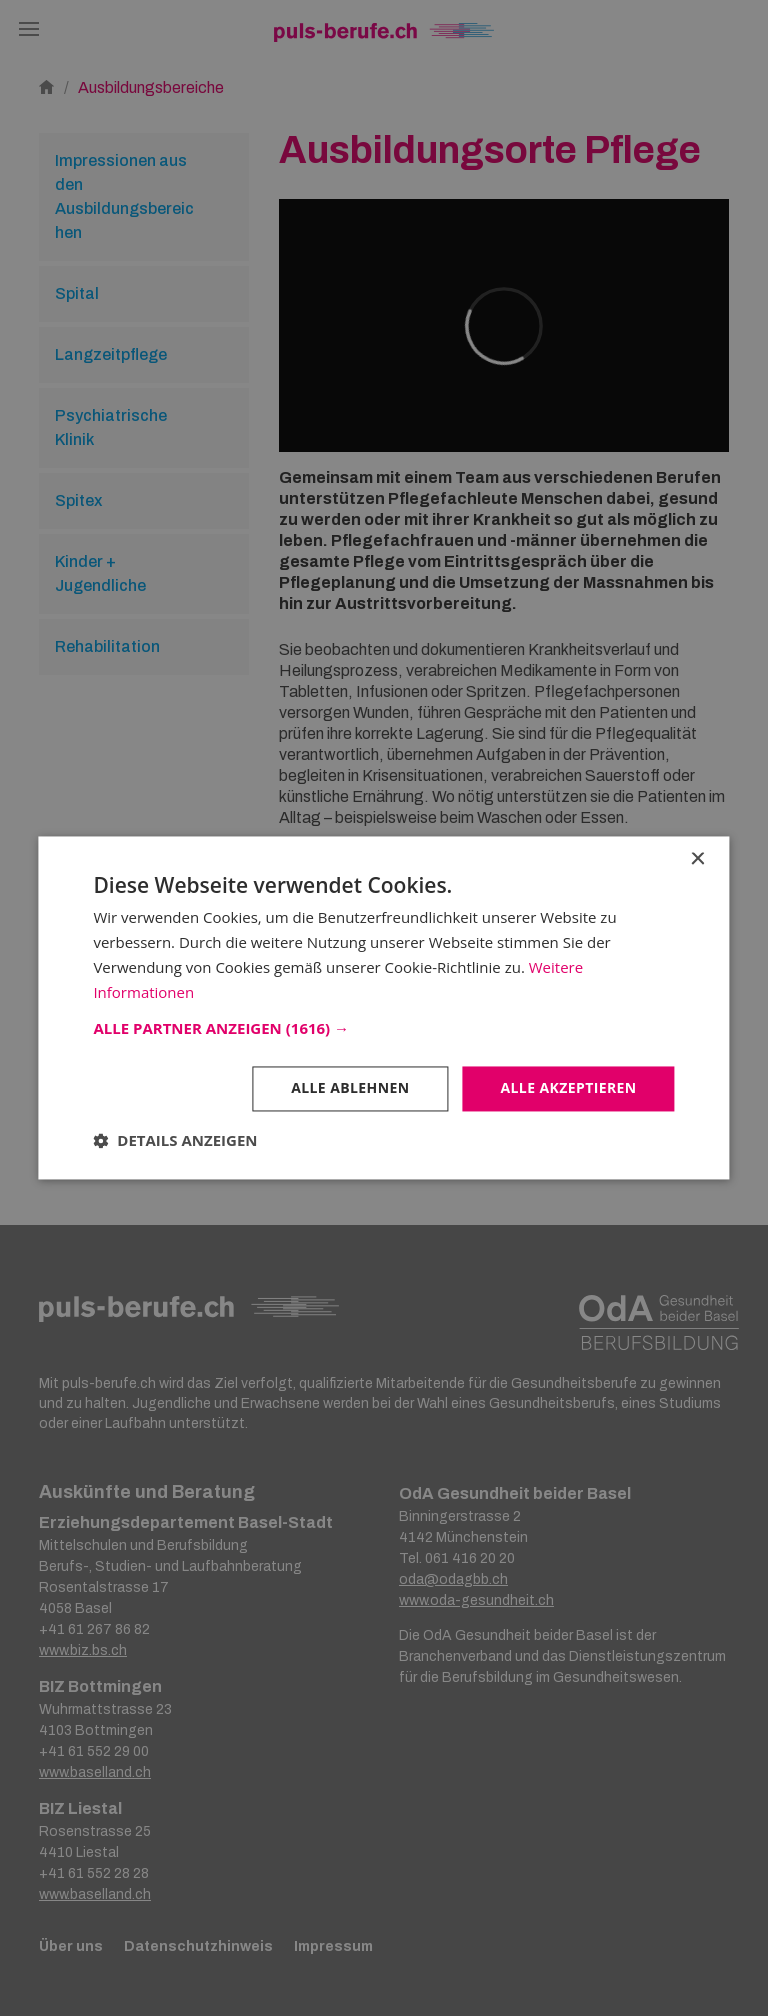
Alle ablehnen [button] (350, 1088)
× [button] (697, 859)
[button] (383, 1029)
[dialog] (384, 1008)
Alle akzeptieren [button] (568, 1088)
